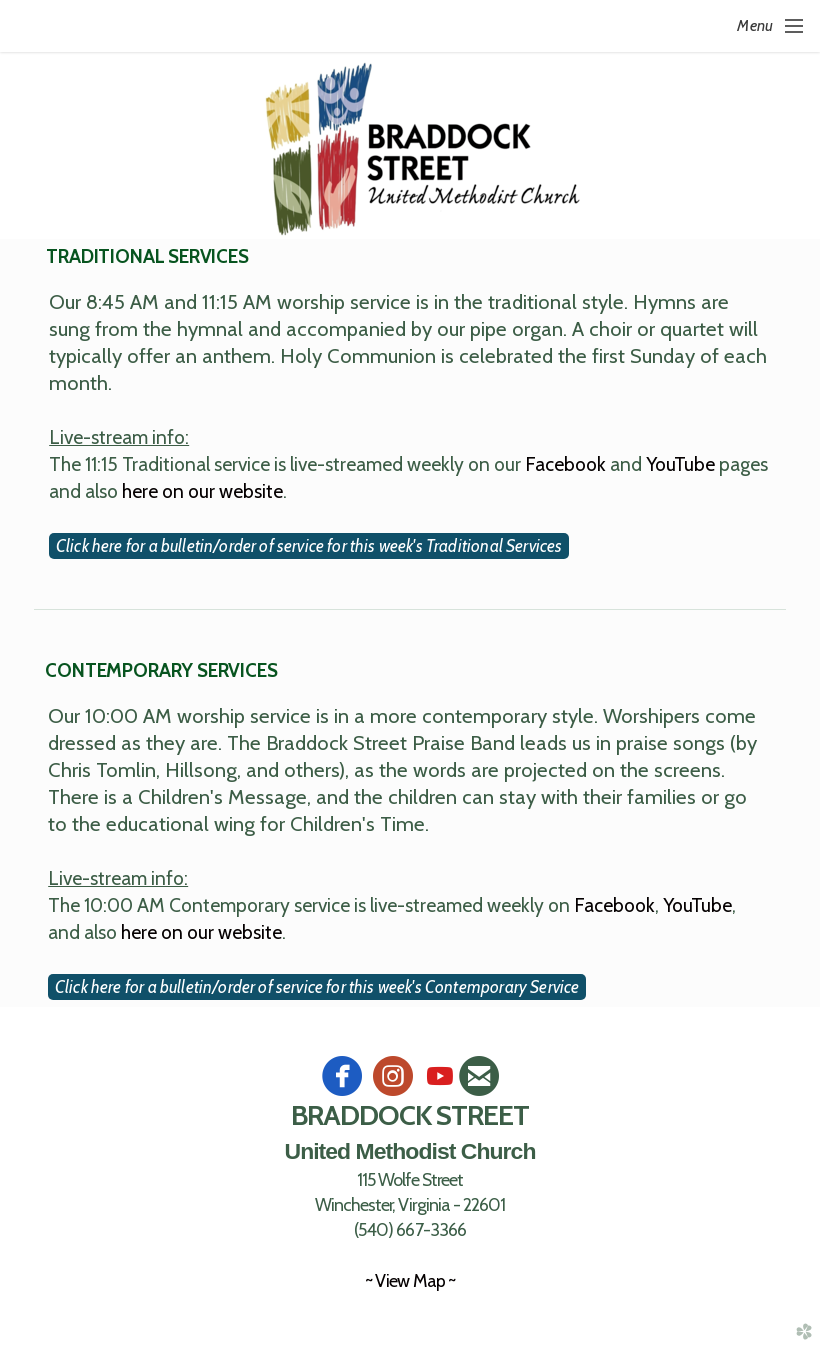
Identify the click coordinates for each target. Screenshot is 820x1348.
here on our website (202, 491)
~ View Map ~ (409, 1280)
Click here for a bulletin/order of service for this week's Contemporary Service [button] (317, 987)
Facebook (565, 464)
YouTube (680, 464)
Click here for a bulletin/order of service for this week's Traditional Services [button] (309, 546)
